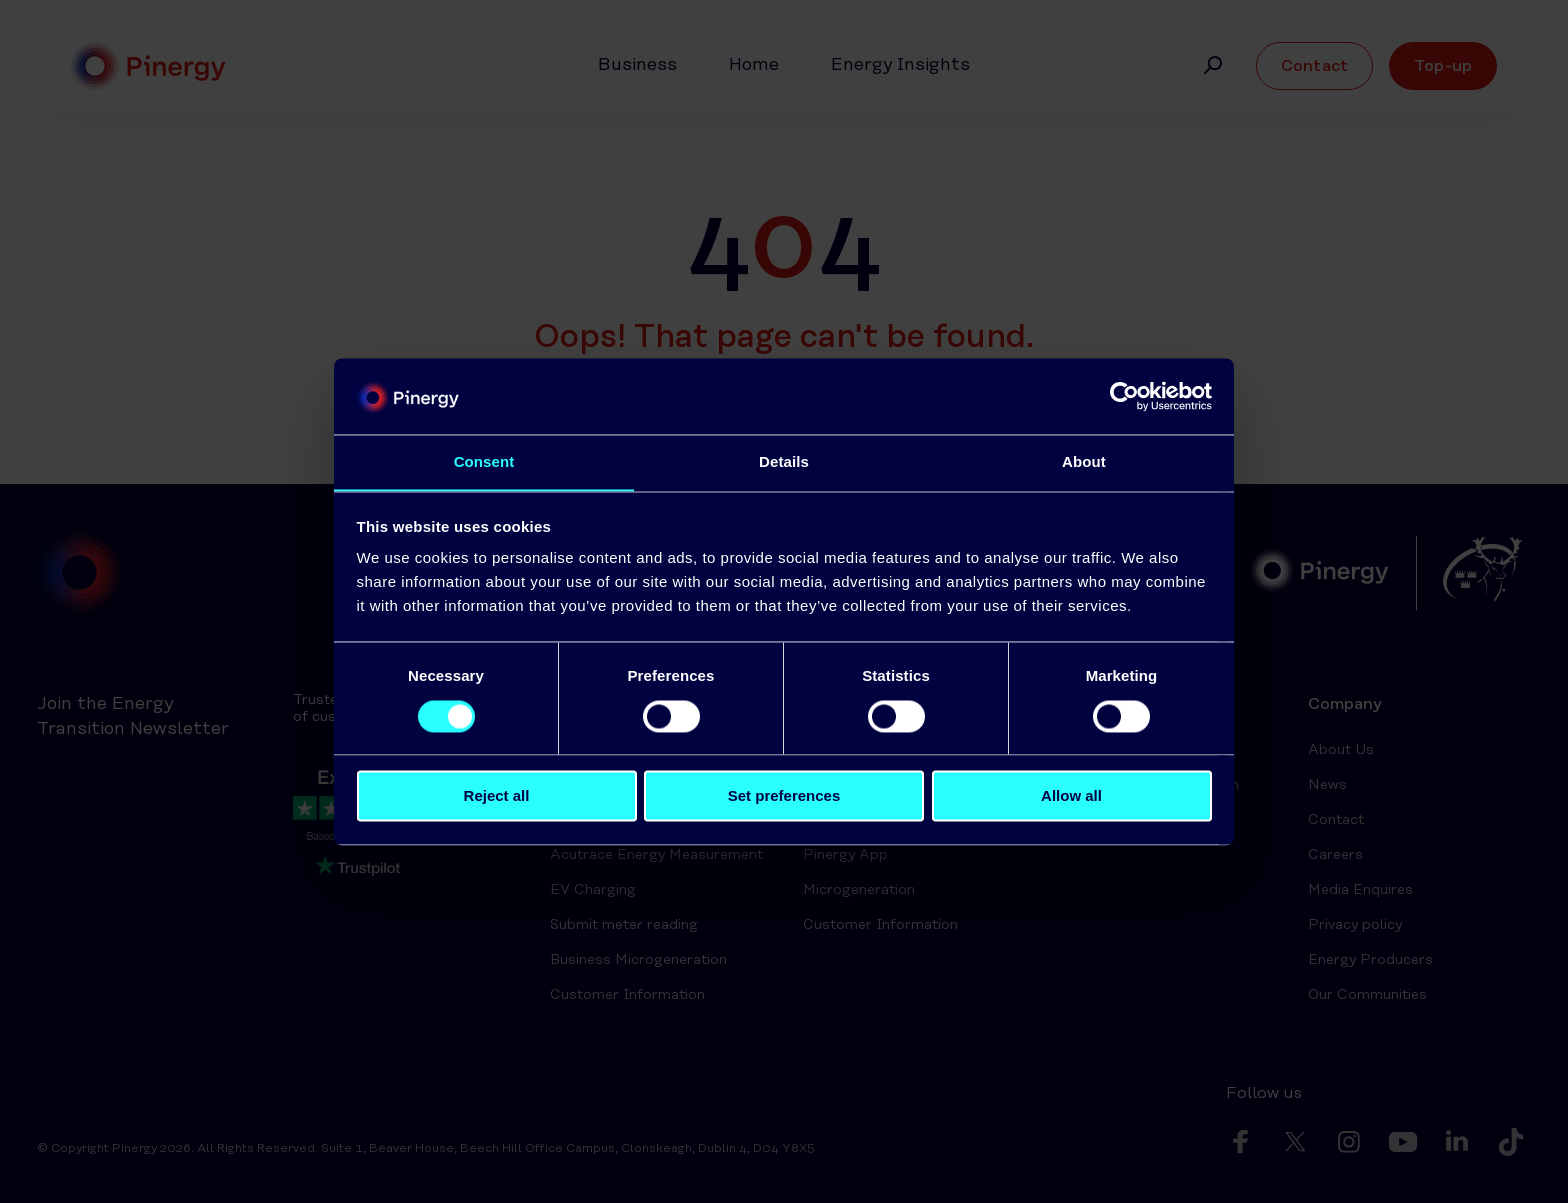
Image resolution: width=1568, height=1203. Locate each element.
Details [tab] (784, 461)
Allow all (1071, 796)
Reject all (497, 796)
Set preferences (784, 796)
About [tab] (1084, 461)
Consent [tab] (484, 461)
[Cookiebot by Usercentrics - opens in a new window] (1124, 396)
